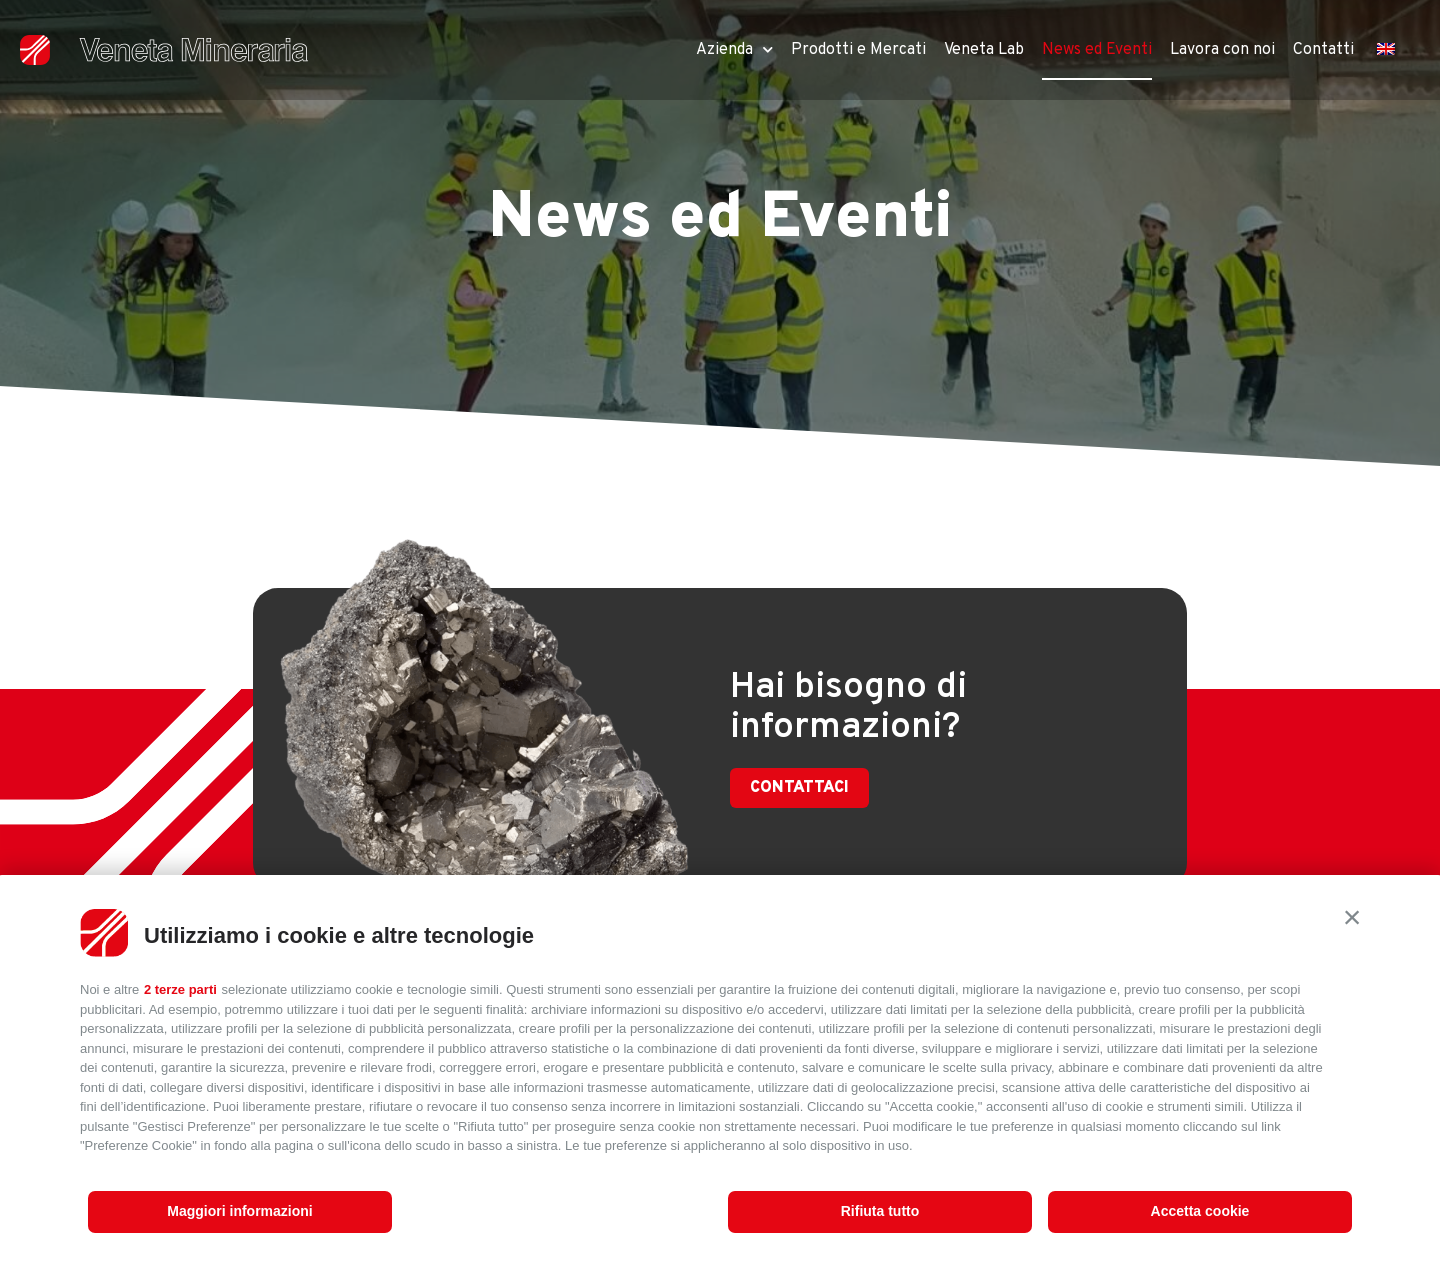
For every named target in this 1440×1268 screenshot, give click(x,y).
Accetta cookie (1200, 1211)
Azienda (734, 49)
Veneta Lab (984, 50)
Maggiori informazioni (239, 1211)
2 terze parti (180, 989)
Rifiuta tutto (880, 1211)
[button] (1352, 917)
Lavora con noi (1222, 50)
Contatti (1323, 50)
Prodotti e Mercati (858, 50)
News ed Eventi (1097, 50)
